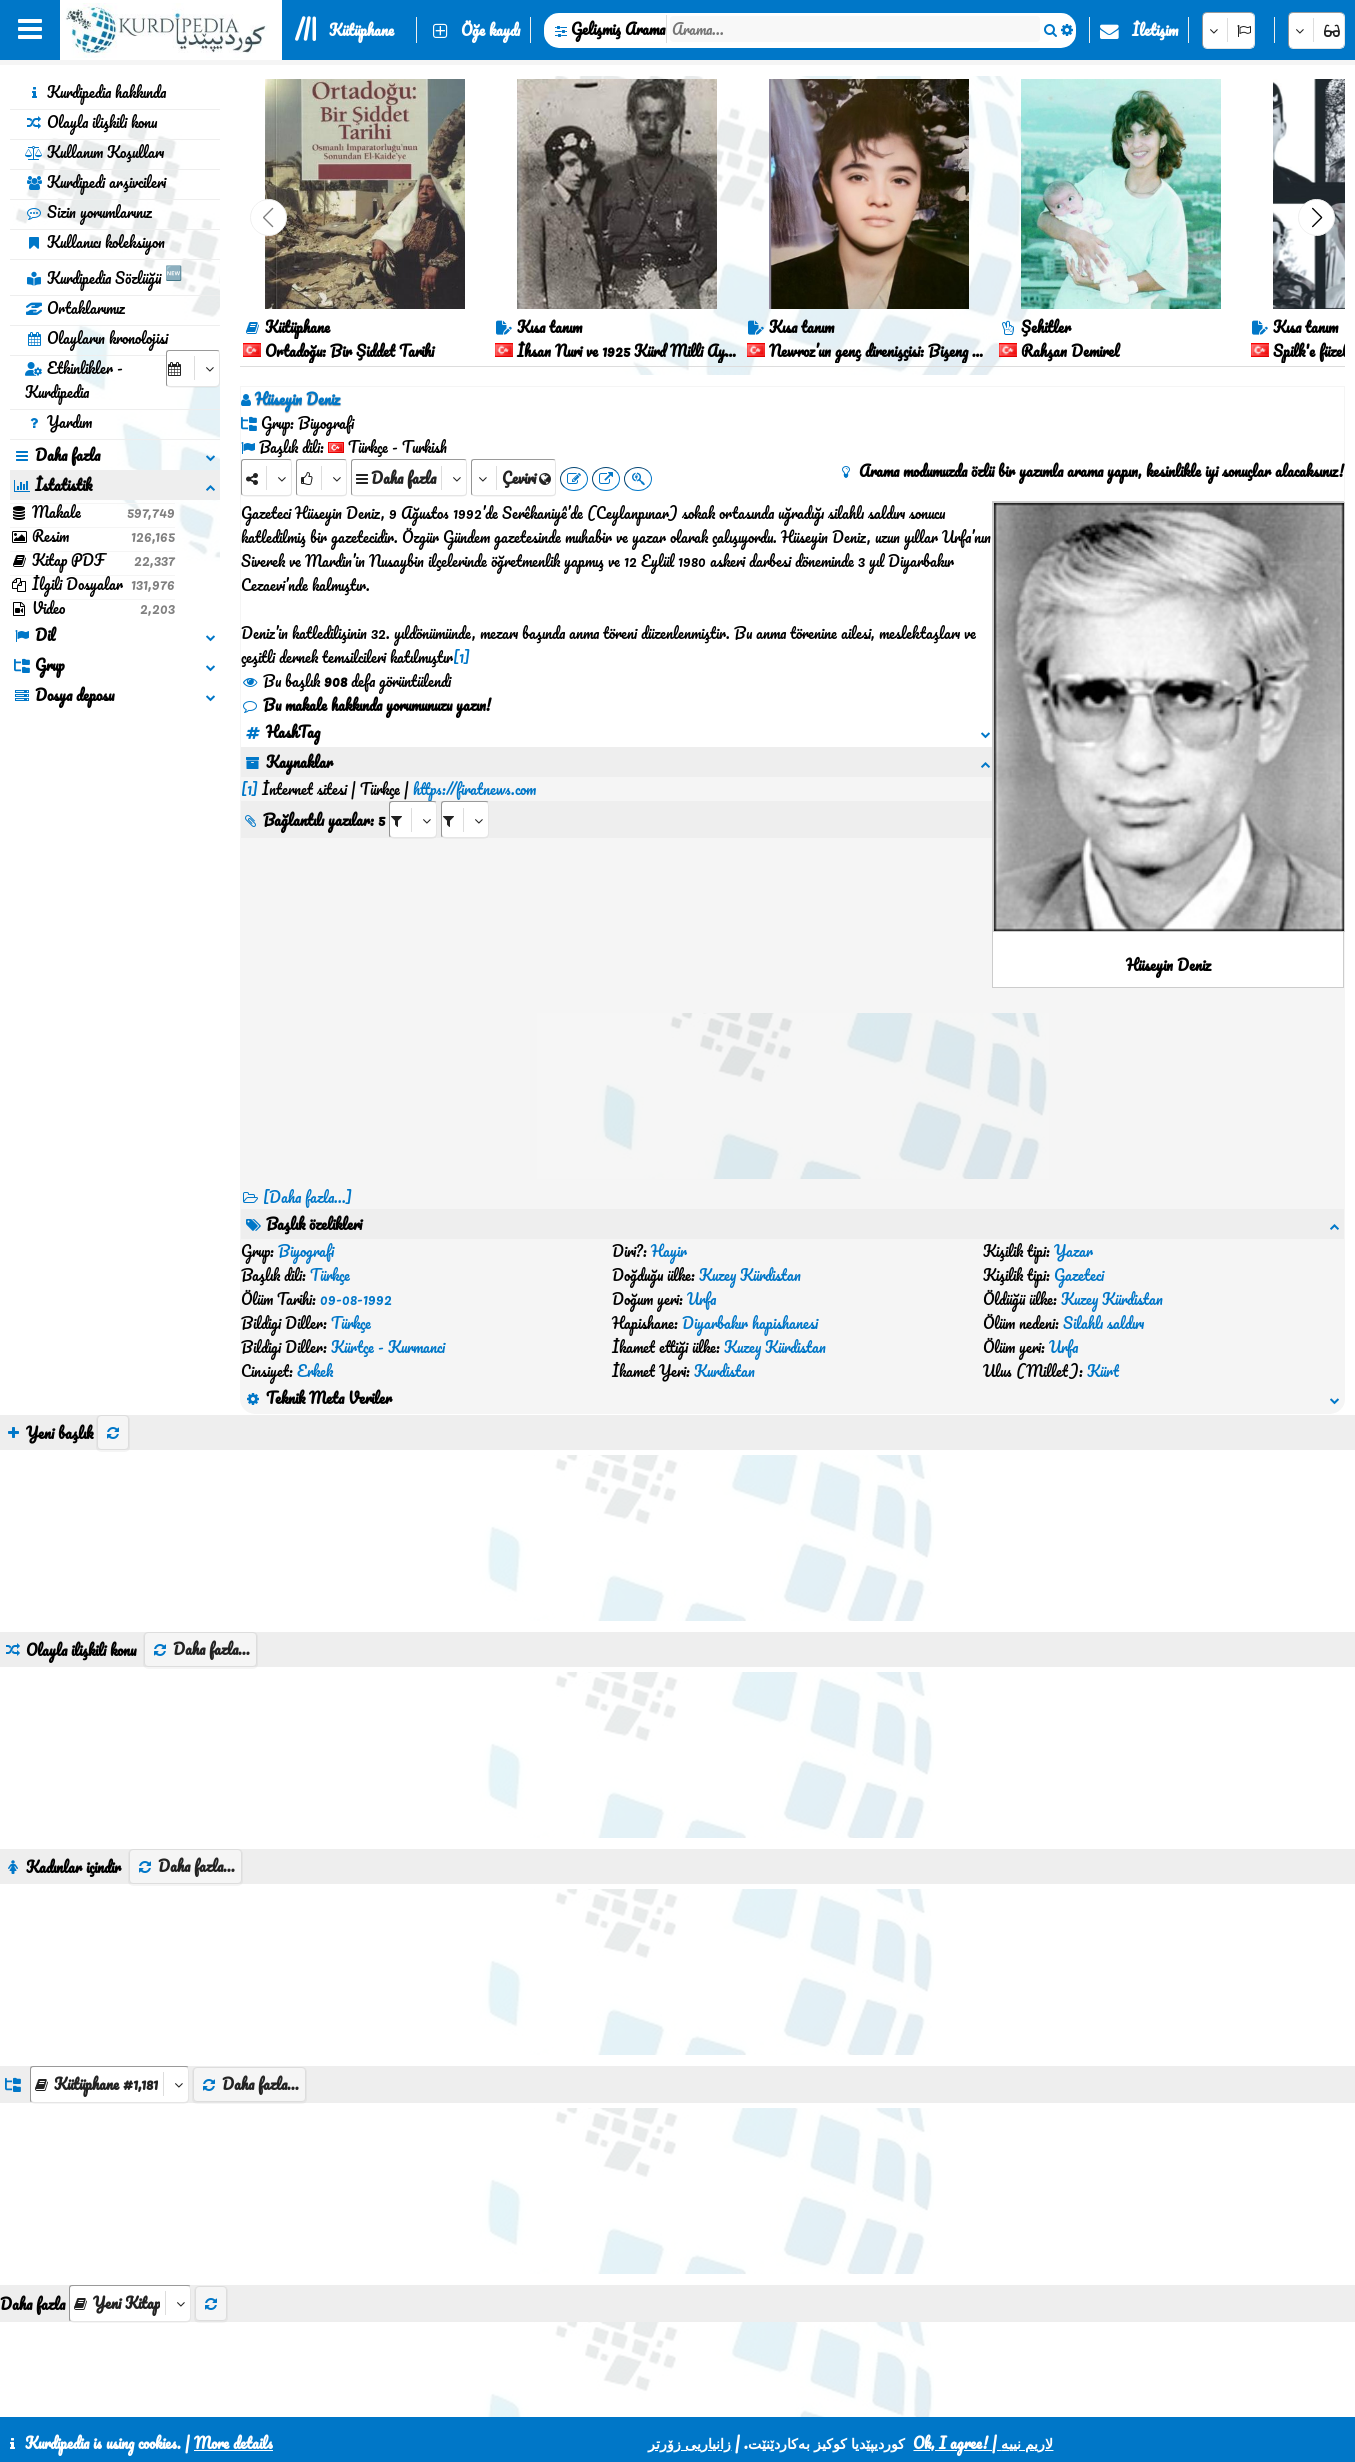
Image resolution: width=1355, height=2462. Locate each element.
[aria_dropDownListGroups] (109, 1940)
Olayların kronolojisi (96, 338)
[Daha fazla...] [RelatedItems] (307, 1197)
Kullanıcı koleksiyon (95, 242)
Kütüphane (361, 30)
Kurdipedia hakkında (95, 92)
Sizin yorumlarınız (88, 212)
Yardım (58, 422)
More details (233, 2443)
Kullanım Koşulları (94, 152)
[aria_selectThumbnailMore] (130, 2159)
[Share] (266, 477)
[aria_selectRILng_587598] (465, 795)
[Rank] (321, 477)
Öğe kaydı (490, 30)
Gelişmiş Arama (618, 29)
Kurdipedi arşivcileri (95, 182)
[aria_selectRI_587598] (413, 795)
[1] (461, 657)
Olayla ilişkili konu (91, 122)
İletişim (1155, 30)
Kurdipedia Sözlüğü (103, 275)
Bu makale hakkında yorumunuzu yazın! (366, 705)
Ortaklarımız (75, 308)
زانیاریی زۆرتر (689, 2443)
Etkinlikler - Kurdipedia (74, 380)
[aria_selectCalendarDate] (193, 368)
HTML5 (718, 2394)
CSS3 (641, 2394)
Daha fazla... (200, 1505)
